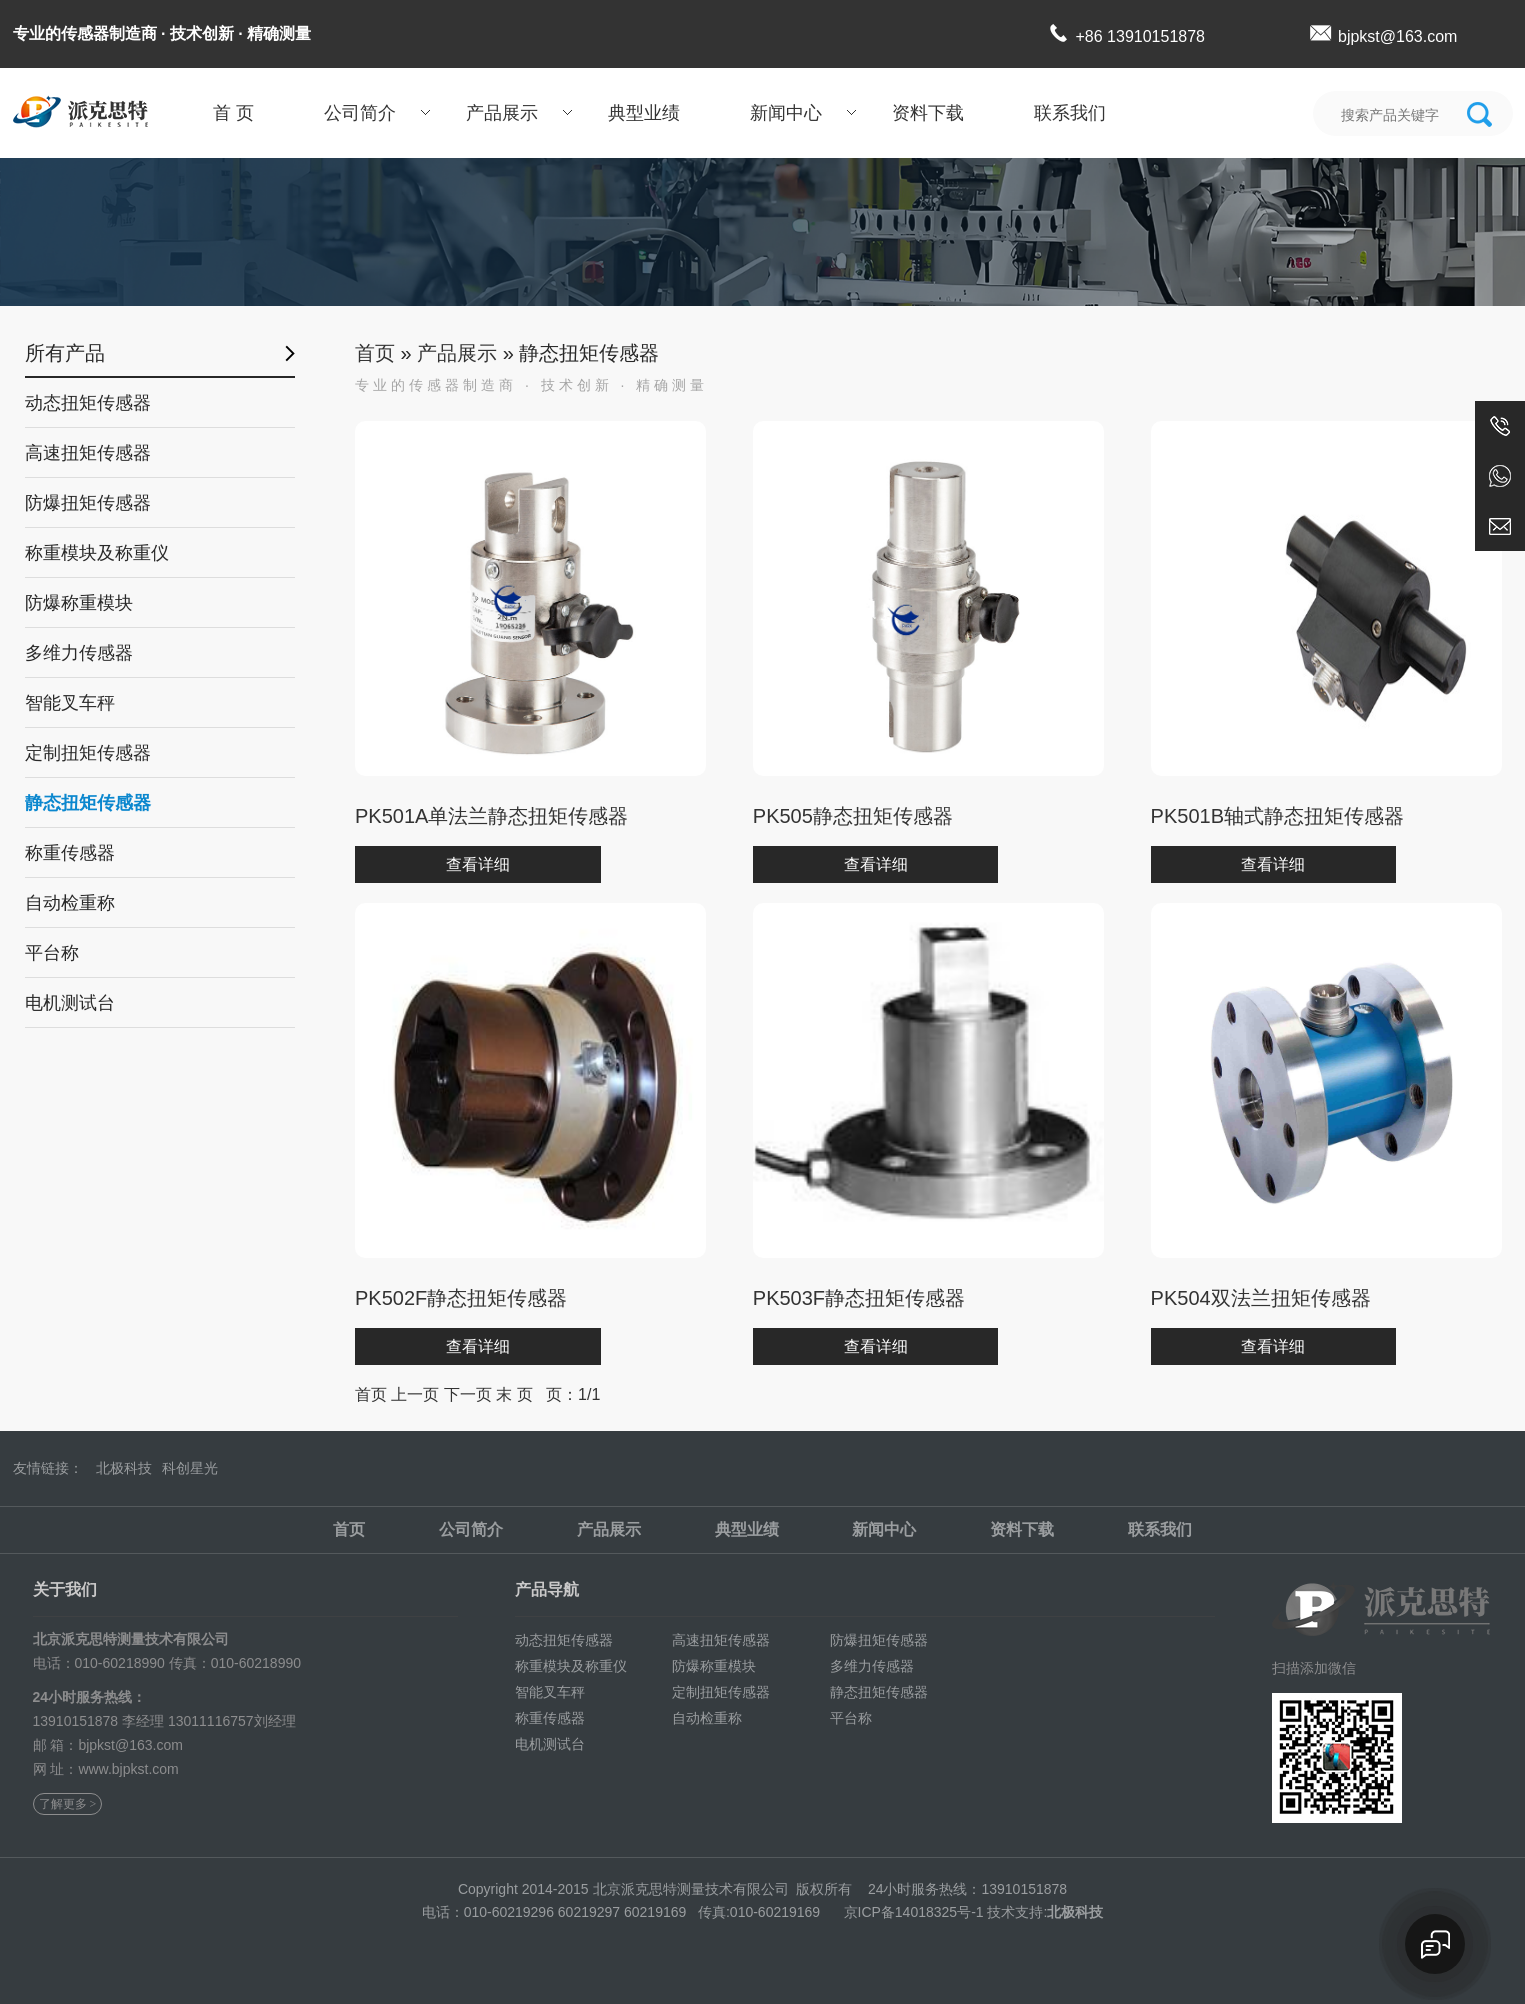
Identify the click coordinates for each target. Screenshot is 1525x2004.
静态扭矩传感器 (88, 803)
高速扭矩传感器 (88, 453)
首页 (375, 353)
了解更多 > (68, 1804)
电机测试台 (70, 1003)
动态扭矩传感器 (88, 403)
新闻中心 (786, 113)
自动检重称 (70, 903)
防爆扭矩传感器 (88, 503)
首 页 (233, 113)
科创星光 (190, 1468)
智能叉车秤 (70, 703)
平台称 (52, 953)
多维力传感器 (79, 653)
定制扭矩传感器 (88, 753)
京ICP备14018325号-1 (914, 1912)
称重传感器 (70, 853)
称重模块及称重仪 (97, 553)
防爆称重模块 (79, 603)
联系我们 (1070, 113)
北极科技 (124, 1468)
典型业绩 (644, 113)
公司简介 (360, 113)
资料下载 (928, 113)
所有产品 (65, 353)
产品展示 (502, 113)
